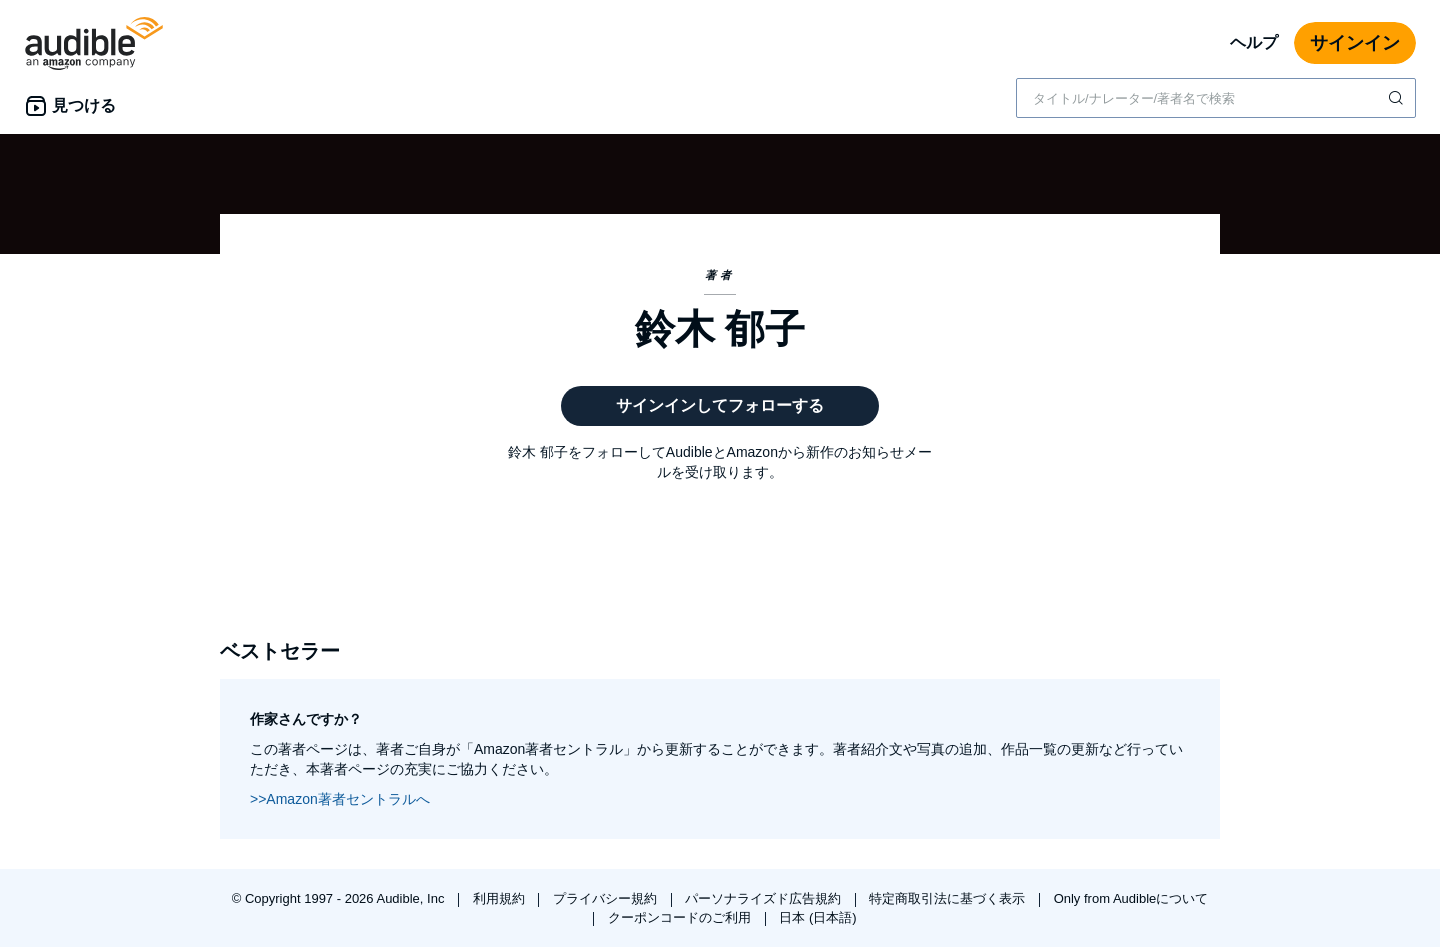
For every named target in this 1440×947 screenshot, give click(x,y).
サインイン (1355, 43)
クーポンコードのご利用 (681, 917)
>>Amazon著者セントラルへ (340, 799)
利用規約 (501, 898)
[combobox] (1216, 98)
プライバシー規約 (607, 898)
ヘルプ (1254, 42)
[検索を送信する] (1398, 98)
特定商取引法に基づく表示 (949, 898)
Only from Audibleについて (1131, 898)
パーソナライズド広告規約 (765, 898)
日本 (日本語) (817, 917)
